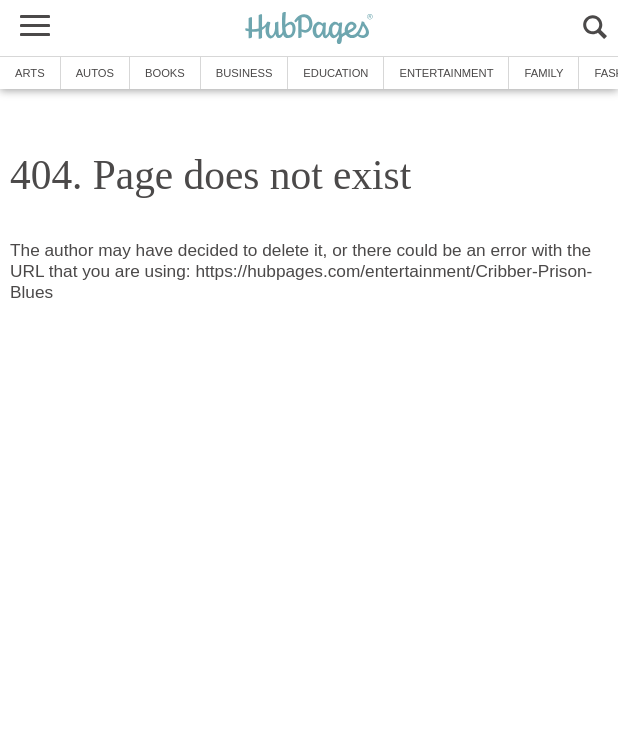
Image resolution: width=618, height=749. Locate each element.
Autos (95, 73)
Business (244, 73)
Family (543, 73)
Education (335, 73)
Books (165, 73)
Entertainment (446, 73)
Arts (30, 73)
